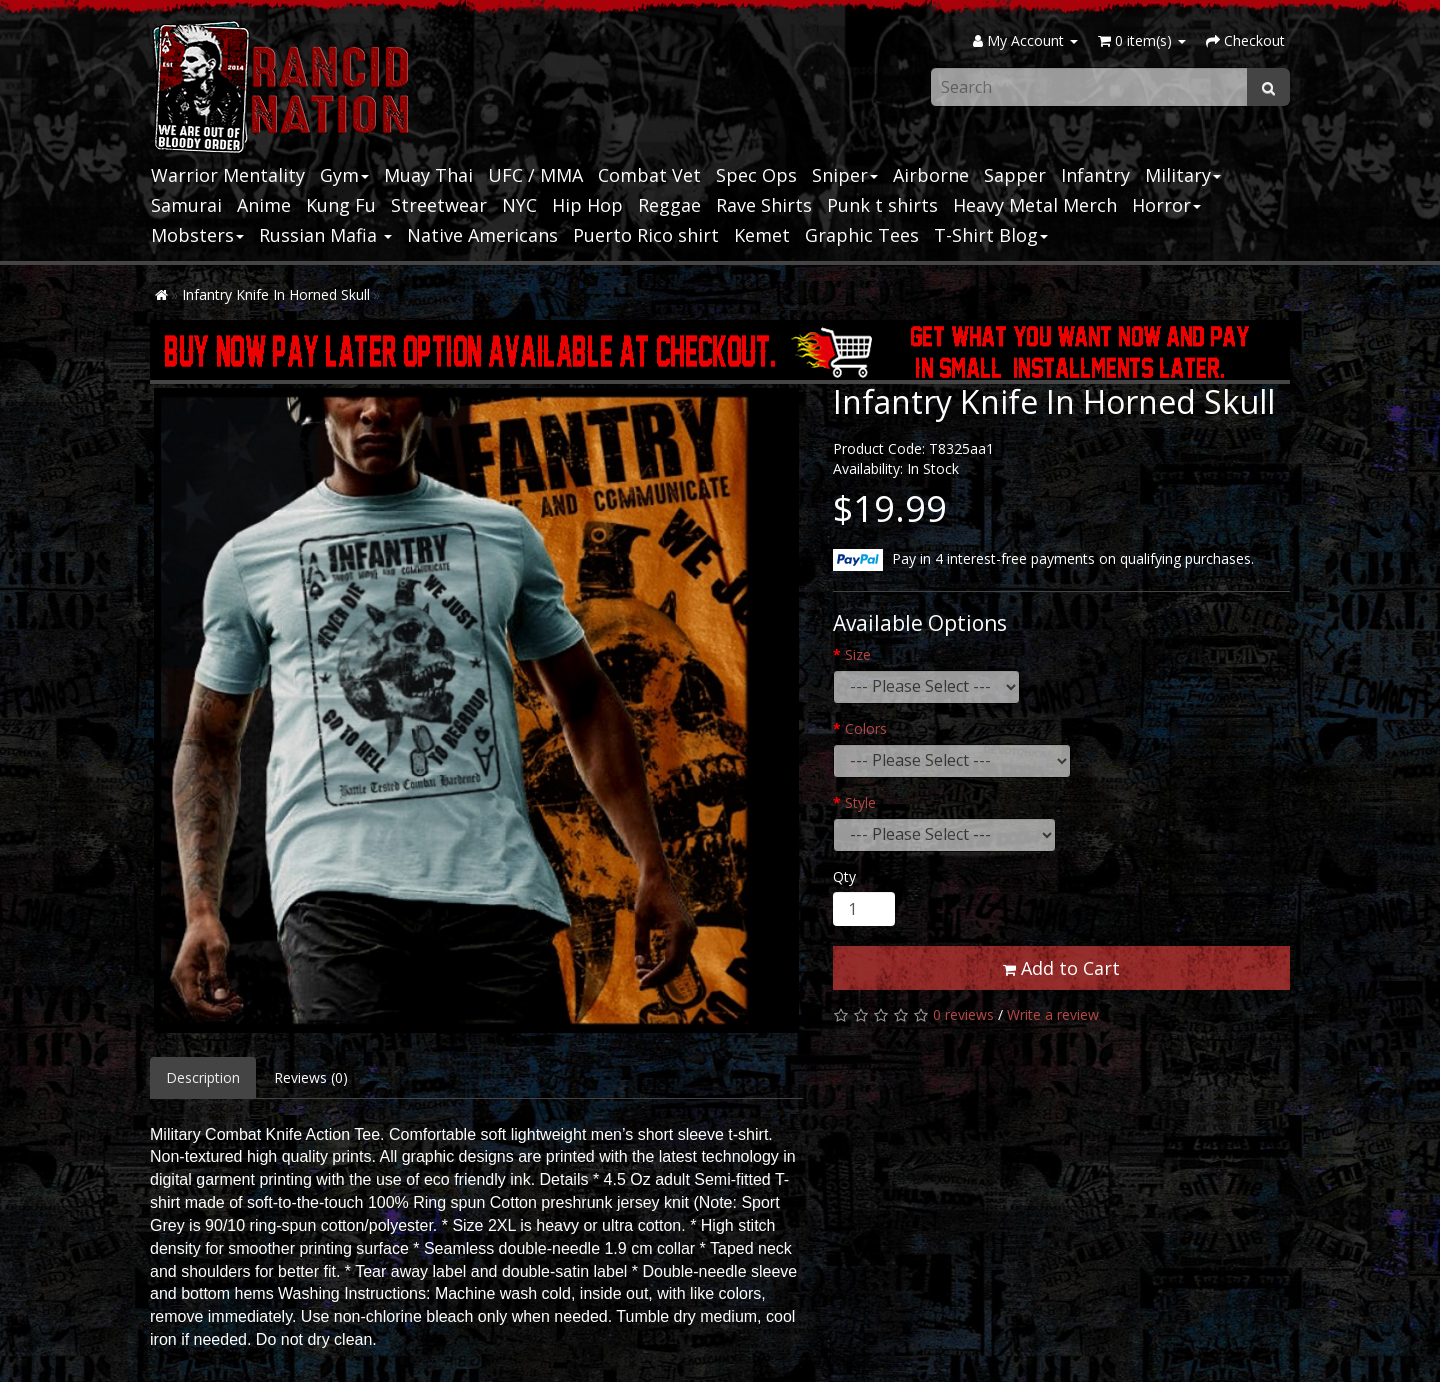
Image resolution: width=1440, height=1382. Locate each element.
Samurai (186, 205)
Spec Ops (756, 175)
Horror (1166, 205)
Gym (344, 175)
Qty (844, 876)
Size (858, 654)
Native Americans (482, 235)
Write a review (1053, 1014)
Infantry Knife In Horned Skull (276, 294)
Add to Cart (1061, 968)
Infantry (1095, 175)
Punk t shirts (882, 205)
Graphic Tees (862, 235)
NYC (519, 205)
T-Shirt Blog (991, 235)
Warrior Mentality (228, 175)
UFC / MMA (535, 175)
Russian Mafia (325, 235)
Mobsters (197, 235)
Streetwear (439, 205)
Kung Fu (341, 205)
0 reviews (963, 1014)
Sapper (1015, 175)
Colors (866, 728)
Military (1183, 175)
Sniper (845, 175)
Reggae (669, 205)
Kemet (762, 235)
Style (860, 802)
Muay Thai (428, 175)
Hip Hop (587, 205)
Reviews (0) (311, 1077)
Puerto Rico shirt (646, 235)
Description (203, 1077)
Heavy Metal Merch (1035, 205)
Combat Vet (649, 175)
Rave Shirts (764, 205)
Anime (264, 205)
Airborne (931, 175)
